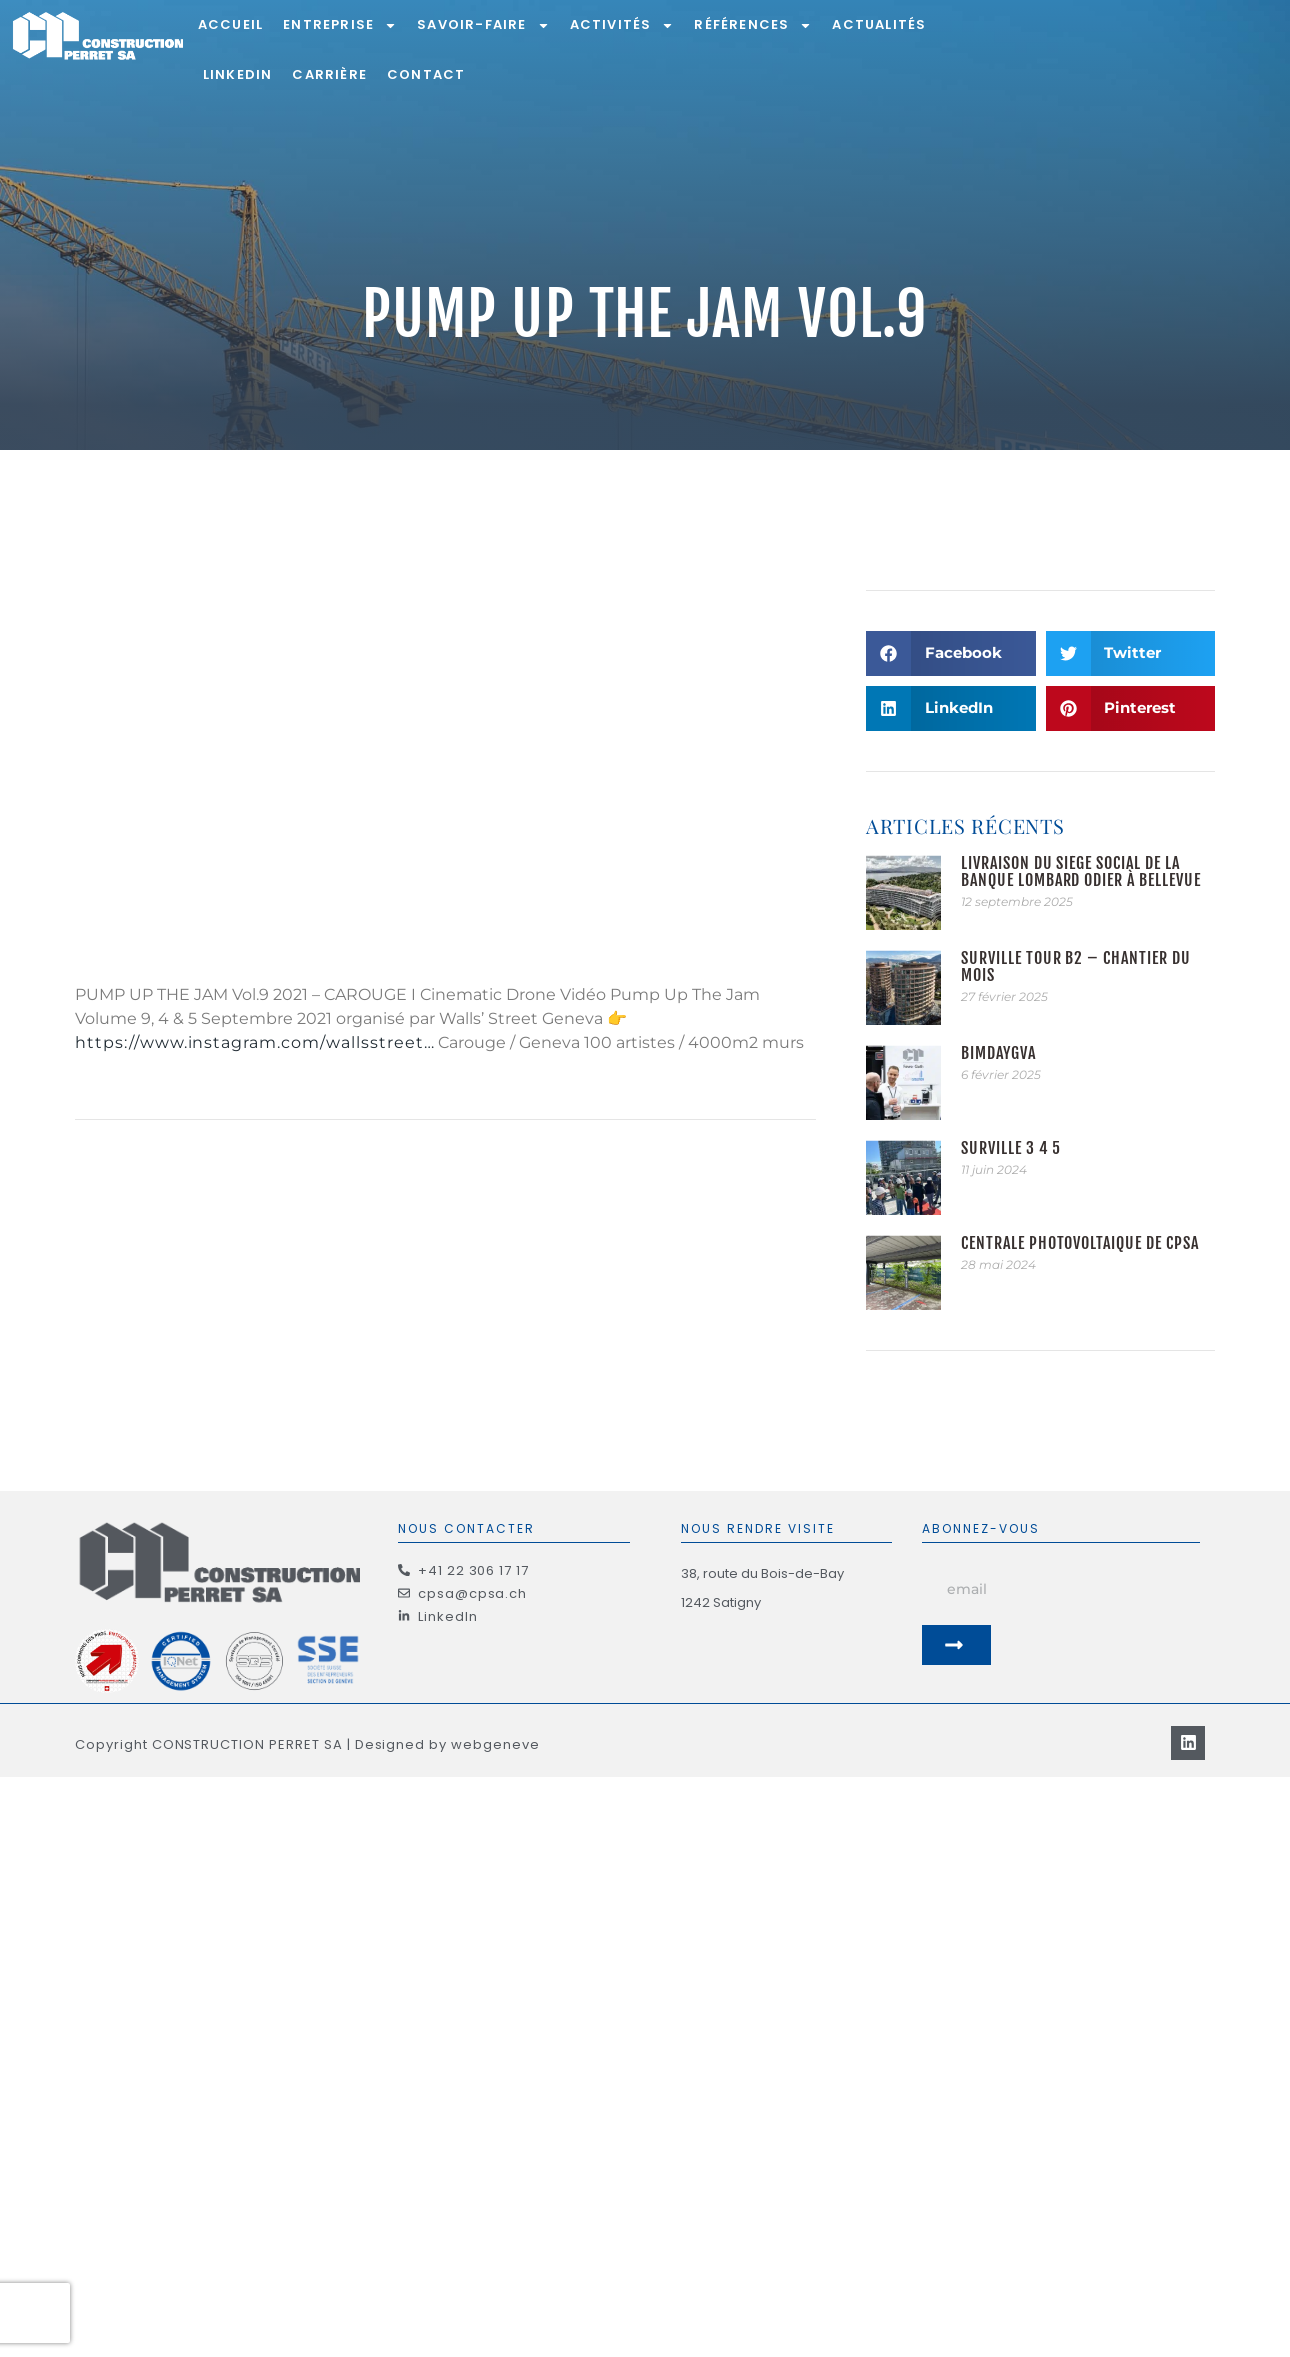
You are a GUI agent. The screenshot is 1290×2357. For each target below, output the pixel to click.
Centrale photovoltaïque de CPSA (1080, 1243)
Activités (622, 25)
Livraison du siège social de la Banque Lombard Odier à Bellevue (1081, 871)
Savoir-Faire (483, 25)
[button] (951, 653)
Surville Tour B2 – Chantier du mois (1076, 966)
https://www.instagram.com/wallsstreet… (254, 1042)
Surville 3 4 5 (1011, 1148)
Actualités (879, 24)
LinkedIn (238, 74)
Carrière (329, 74)
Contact (426, 74)
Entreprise (340, 25)
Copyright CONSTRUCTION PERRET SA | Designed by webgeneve (307, 1716)
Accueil (230, 24)
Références (753, 25)
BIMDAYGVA (998, 1053)
